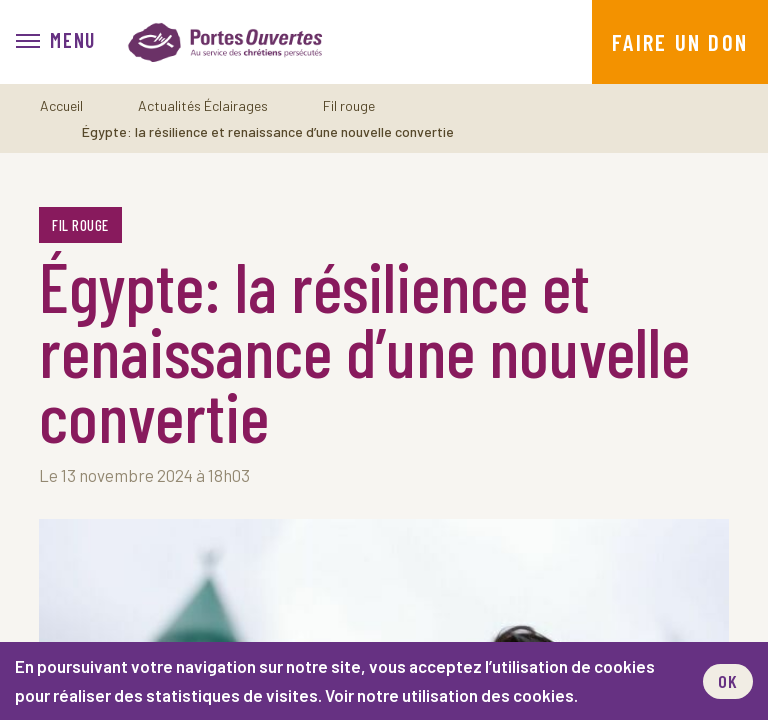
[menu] (56, 42)
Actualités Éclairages (203, 105)
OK (728, 681)
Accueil (61, 105)
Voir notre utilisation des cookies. (451, 695)
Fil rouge (349, 105)
